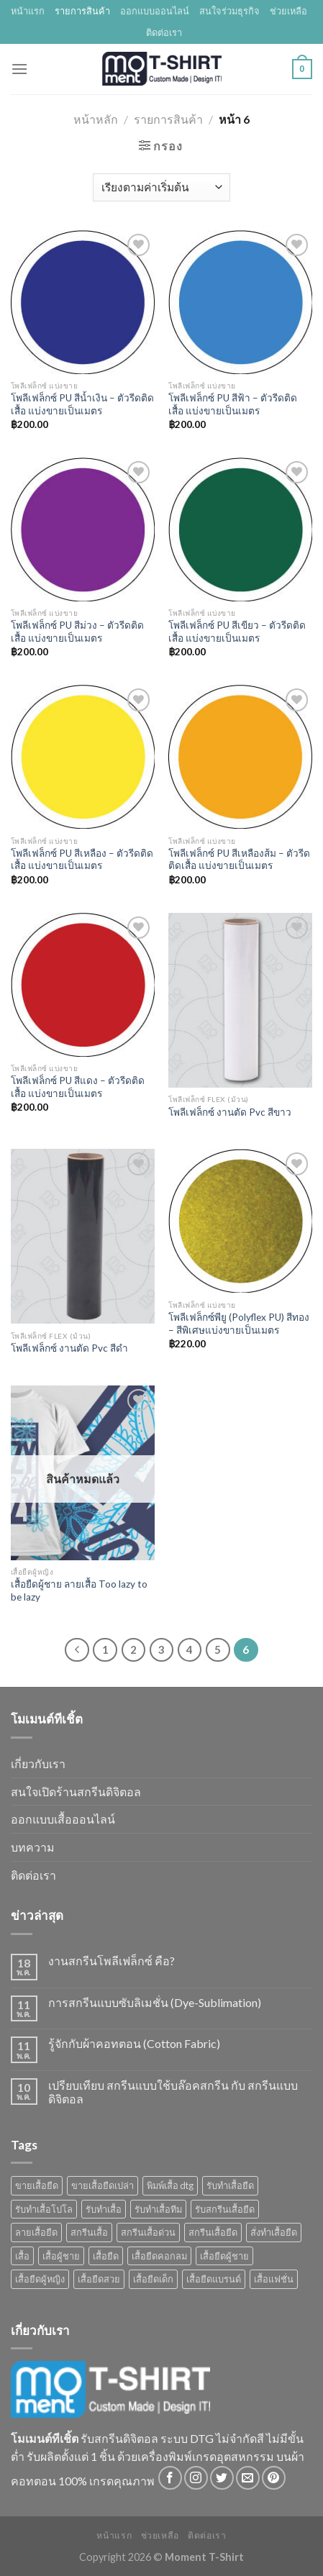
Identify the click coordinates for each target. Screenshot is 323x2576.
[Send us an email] (248, 2478)
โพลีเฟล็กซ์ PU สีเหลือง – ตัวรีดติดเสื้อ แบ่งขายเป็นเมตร (82, 859)
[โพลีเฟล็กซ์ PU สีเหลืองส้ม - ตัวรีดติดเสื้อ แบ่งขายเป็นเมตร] (240, 757)
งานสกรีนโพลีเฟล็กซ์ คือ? (111, 1960)
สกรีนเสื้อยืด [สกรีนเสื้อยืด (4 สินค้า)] (212, 2232)
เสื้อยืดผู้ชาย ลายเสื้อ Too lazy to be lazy (79, 1590)
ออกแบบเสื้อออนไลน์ (63, 1819)
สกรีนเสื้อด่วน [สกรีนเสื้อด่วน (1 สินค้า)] (148, 2232)
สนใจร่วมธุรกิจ (229, 11)
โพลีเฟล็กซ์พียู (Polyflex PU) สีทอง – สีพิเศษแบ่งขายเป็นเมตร (238, 1323)
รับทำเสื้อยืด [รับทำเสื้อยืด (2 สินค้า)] (230, 2185)
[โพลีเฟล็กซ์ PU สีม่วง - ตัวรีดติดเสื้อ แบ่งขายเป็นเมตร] (83, 529)
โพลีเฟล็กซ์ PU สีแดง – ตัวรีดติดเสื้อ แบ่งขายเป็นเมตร (78, 1087)
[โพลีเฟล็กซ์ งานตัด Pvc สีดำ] (83, 1236)
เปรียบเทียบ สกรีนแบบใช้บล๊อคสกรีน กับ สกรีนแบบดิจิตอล (173, 2092)
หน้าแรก (28, 11)
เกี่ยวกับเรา (38, 1763)
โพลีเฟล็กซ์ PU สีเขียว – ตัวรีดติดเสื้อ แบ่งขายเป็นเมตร (237, 631)
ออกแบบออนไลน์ (154, 11)
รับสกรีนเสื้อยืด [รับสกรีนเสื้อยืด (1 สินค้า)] (225, 2209)
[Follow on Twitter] (222, 2478)
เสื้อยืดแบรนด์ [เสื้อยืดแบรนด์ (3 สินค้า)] (213, 2279)
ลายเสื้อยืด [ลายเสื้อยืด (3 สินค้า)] (36, 2232)
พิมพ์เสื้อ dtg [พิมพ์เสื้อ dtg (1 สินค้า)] (170, 2185)
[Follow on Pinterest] (274, 2478)
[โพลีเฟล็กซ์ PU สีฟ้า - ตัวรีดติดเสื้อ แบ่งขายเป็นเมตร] (240, 302)
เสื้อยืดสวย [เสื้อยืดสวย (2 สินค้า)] (99, 2279)
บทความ (33, 1847)
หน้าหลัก (95, 119)
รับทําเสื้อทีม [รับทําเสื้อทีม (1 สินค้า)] (158, 2209)
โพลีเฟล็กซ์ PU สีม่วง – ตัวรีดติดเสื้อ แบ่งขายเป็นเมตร (77, 631)
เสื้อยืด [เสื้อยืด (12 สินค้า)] (106, 2256)
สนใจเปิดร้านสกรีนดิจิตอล (76, 1791)
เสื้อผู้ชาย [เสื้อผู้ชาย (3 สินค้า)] (61, 2256)
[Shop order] (161, 187)
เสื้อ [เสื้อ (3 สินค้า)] (22, 2256)
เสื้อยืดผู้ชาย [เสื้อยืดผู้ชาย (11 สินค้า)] (224, 2256)
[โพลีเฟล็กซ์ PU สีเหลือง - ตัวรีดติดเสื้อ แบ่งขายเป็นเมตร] (83, 757)
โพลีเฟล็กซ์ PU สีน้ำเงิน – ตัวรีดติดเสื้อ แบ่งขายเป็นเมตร (82, 404)
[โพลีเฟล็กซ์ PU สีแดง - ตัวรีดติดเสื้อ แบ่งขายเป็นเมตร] (83, 985)
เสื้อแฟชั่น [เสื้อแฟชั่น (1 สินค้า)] (274, 2279)
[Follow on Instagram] (196, 2478)
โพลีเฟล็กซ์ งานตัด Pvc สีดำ (69, 1348)
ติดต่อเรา (164, 32)
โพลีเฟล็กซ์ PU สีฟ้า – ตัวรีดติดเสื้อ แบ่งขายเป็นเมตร (232, 404)
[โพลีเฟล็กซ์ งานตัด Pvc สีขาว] (240, 1000)
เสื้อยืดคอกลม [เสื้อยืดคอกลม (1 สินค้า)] (159, 2256)
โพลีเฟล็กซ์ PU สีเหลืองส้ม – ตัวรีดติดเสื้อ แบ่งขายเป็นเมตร (239, 859)
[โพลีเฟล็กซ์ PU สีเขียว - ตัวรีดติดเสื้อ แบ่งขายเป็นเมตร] (240, 529)
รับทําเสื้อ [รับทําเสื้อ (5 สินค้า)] (104, 2209)
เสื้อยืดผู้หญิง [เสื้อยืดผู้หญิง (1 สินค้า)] (40, 2279)
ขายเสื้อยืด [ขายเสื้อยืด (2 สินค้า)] (36, 2185)
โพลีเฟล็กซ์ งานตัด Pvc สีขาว (229, 1112)
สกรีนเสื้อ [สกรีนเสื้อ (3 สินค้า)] (89, 2232)
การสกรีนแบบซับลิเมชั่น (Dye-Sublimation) (154, 2002)
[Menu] (19, 68)
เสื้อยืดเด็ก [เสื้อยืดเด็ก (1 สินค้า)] (153, 2279)
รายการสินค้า (82, 11)
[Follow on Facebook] (170, 2478)
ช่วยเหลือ (288, 11)
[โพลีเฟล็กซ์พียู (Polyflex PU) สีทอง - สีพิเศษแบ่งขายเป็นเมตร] (240, 1221)
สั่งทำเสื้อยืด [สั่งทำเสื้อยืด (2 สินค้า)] (273, 2232)
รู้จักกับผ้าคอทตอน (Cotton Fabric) (134, 2043)
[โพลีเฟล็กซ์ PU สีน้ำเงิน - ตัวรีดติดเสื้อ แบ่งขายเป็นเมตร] (83, 302)
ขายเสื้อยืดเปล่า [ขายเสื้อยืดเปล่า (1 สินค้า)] (102, 2185)
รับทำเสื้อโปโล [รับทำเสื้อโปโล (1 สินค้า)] (44, 2209)
